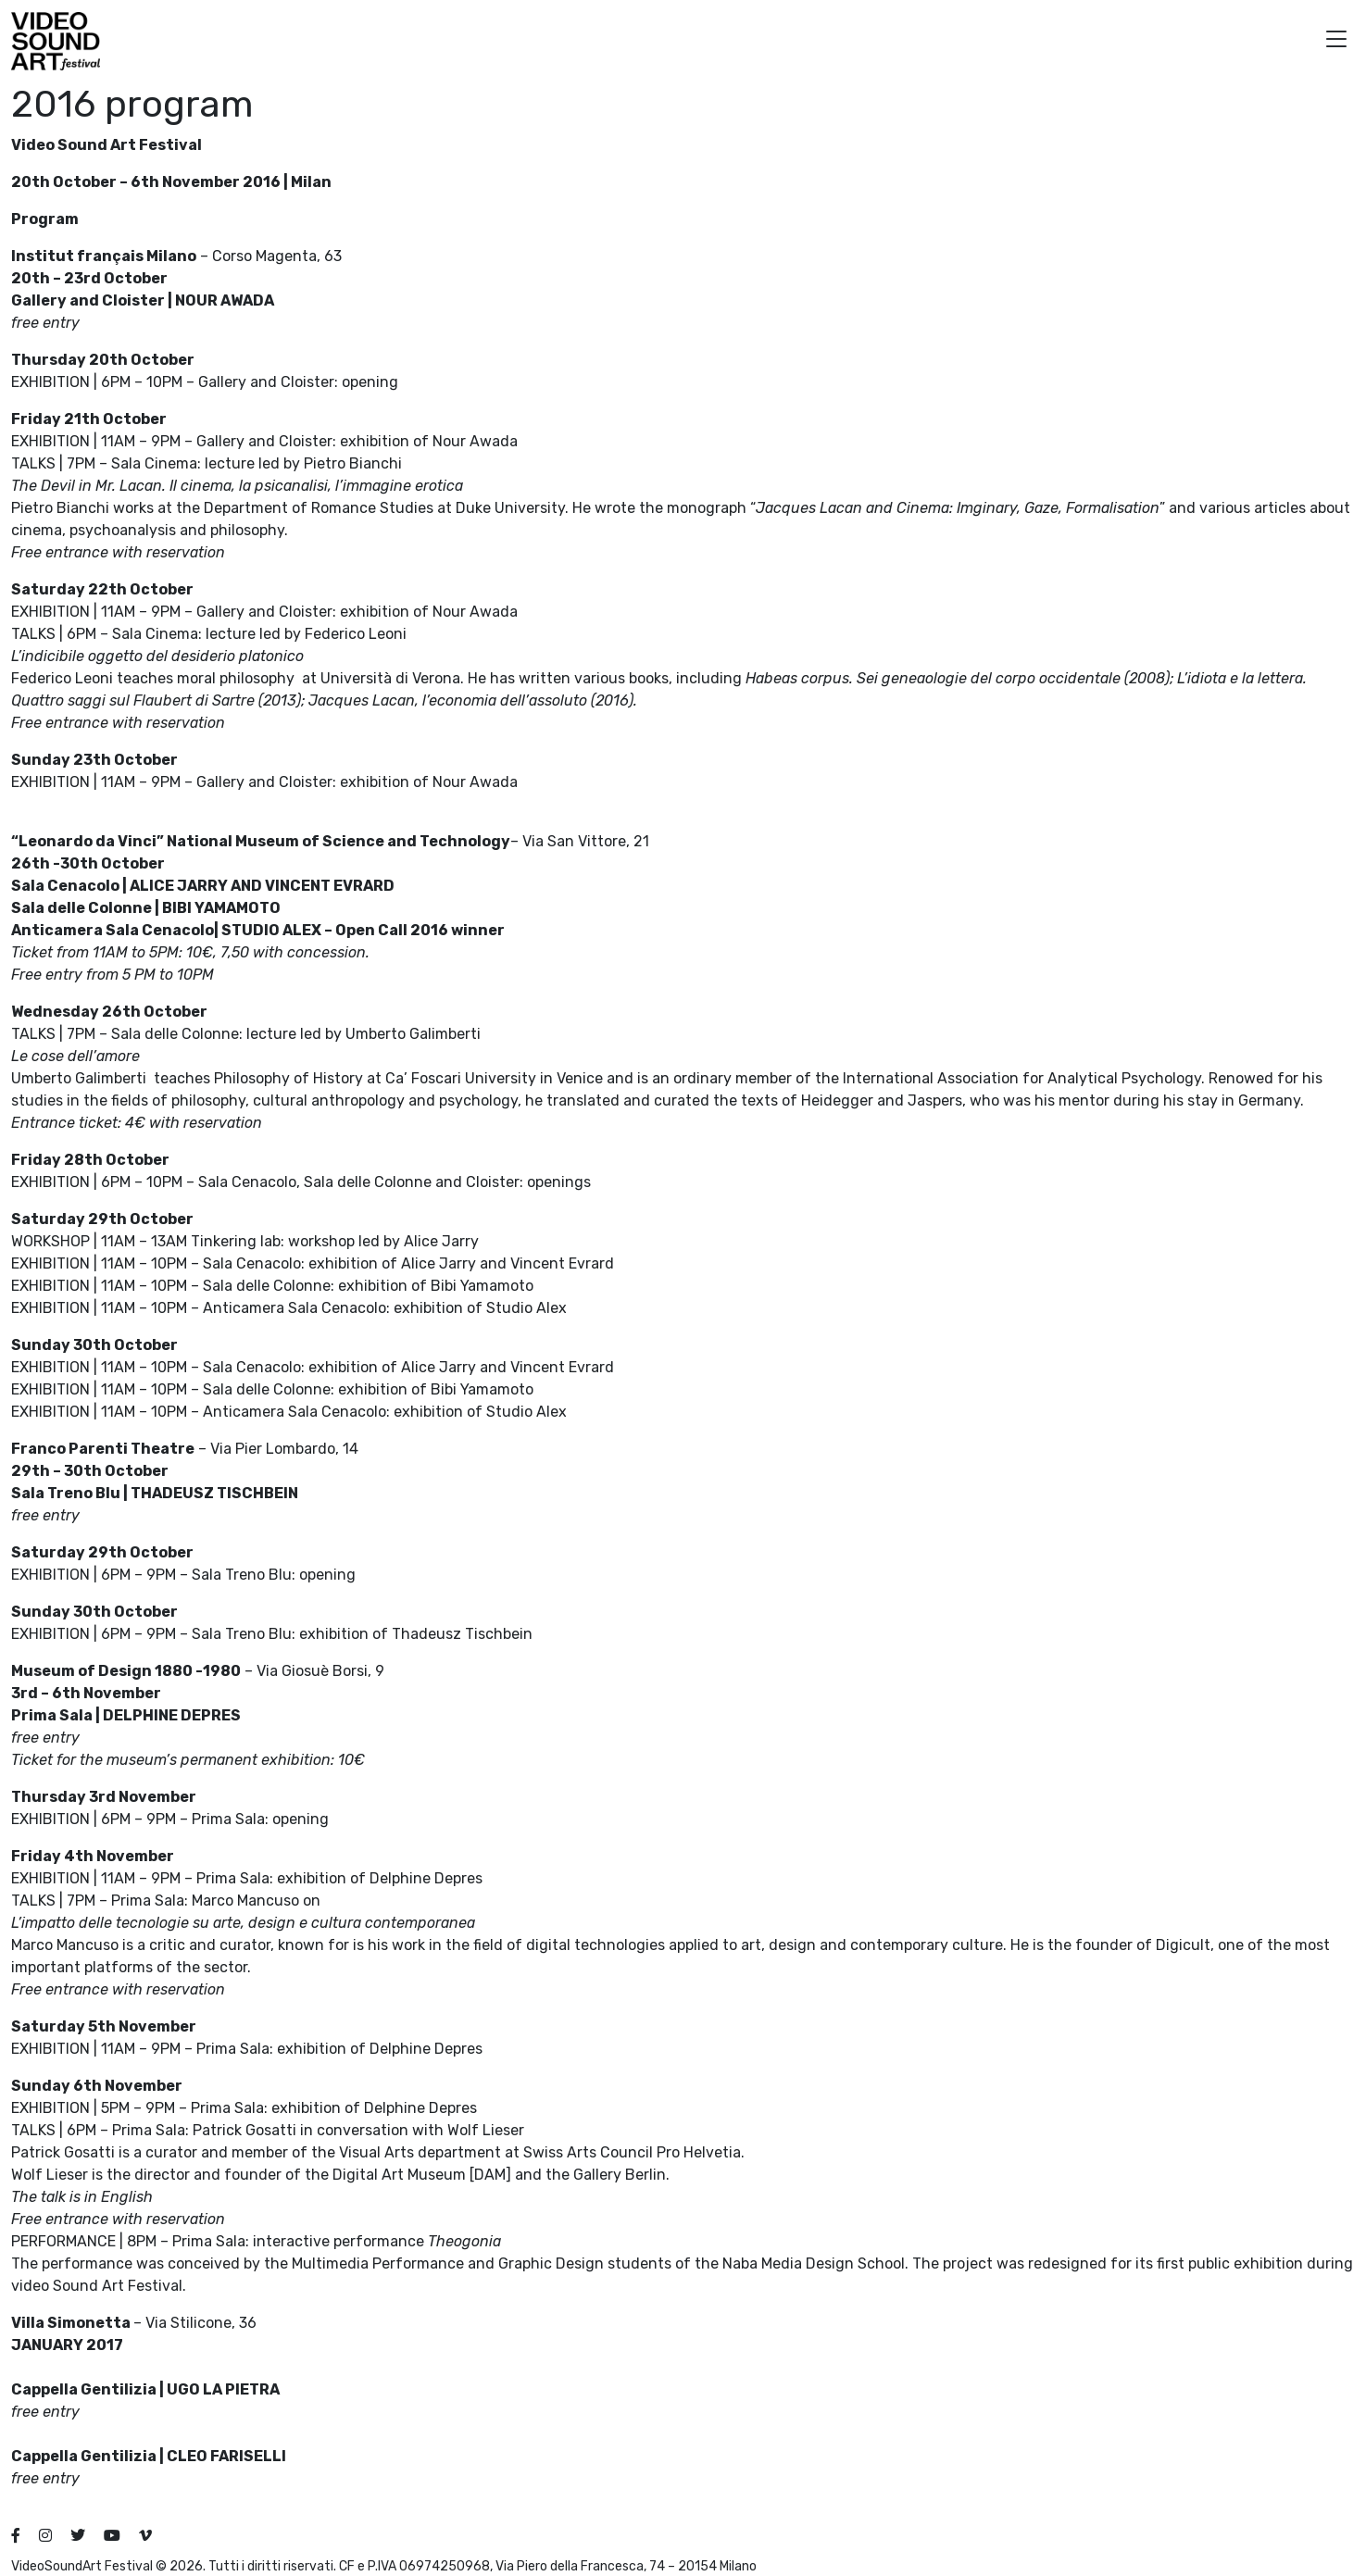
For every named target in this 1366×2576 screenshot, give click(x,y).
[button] (1336, 41)
